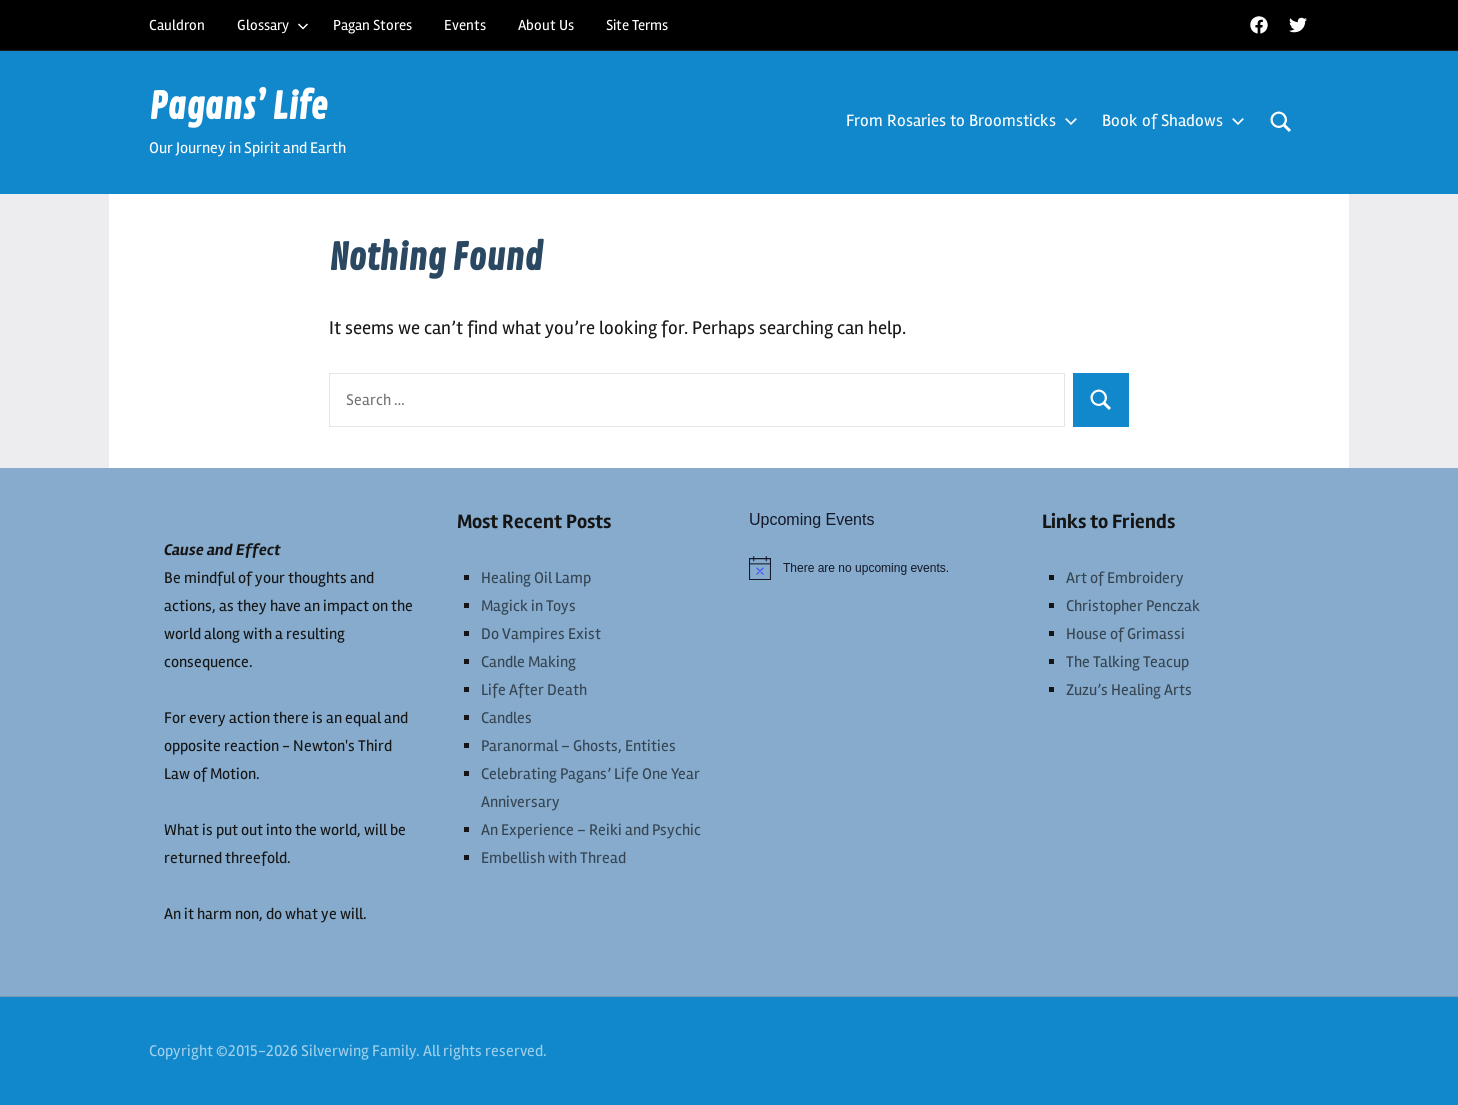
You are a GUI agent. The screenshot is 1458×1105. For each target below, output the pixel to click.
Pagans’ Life (238, 107)
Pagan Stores (372, 25)
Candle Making (528, 662)
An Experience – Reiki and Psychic (591, 830)
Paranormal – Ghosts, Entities (578, 746)
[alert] (875, 568)
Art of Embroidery (1125, 578)
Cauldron (177, 25)
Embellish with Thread (553, 858)
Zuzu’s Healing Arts (1129, 690)
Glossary (273, 25)
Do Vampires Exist (541, 634)
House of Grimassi (1125, 634)
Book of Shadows (1169, 120)
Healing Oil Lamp (536, 578)
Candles (506, 718)
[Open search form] (1281, 122)
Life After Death (534, 690)
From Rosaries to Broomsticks (958, 120)
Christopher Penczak (1133, 606)
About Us (546, 25)
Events (465, 25)
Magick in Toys (528, 606)
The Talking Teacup (1127, 662)
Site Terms (637, 25)
